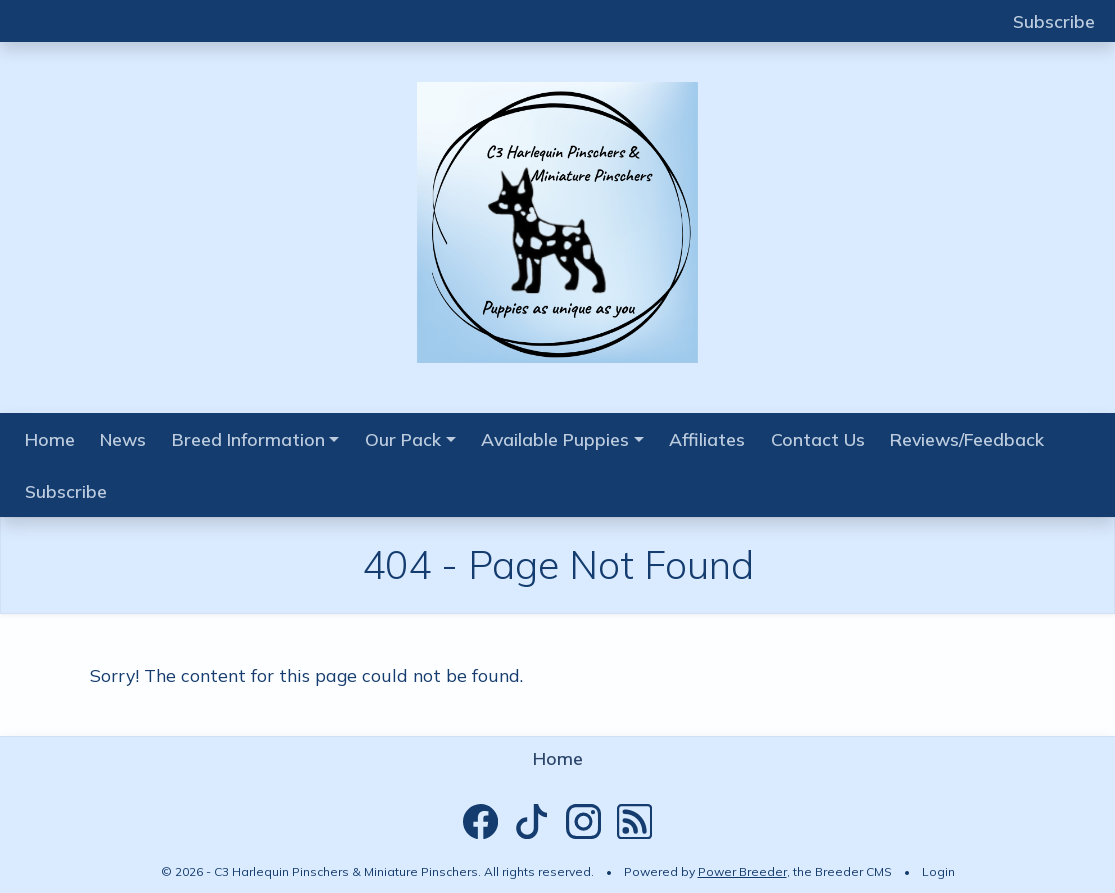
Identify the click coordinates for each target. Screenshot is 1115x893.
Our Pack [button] (403, 439)
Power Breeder (742, 871)
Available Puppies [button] (555, 439)
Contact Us (818, 439)
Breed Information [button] (248, 439)
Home (50, 439)
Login (938, 871)
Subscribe (1054, 21)
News (123, 439)
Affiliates (707, 439)
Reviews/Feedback (967, 439)
